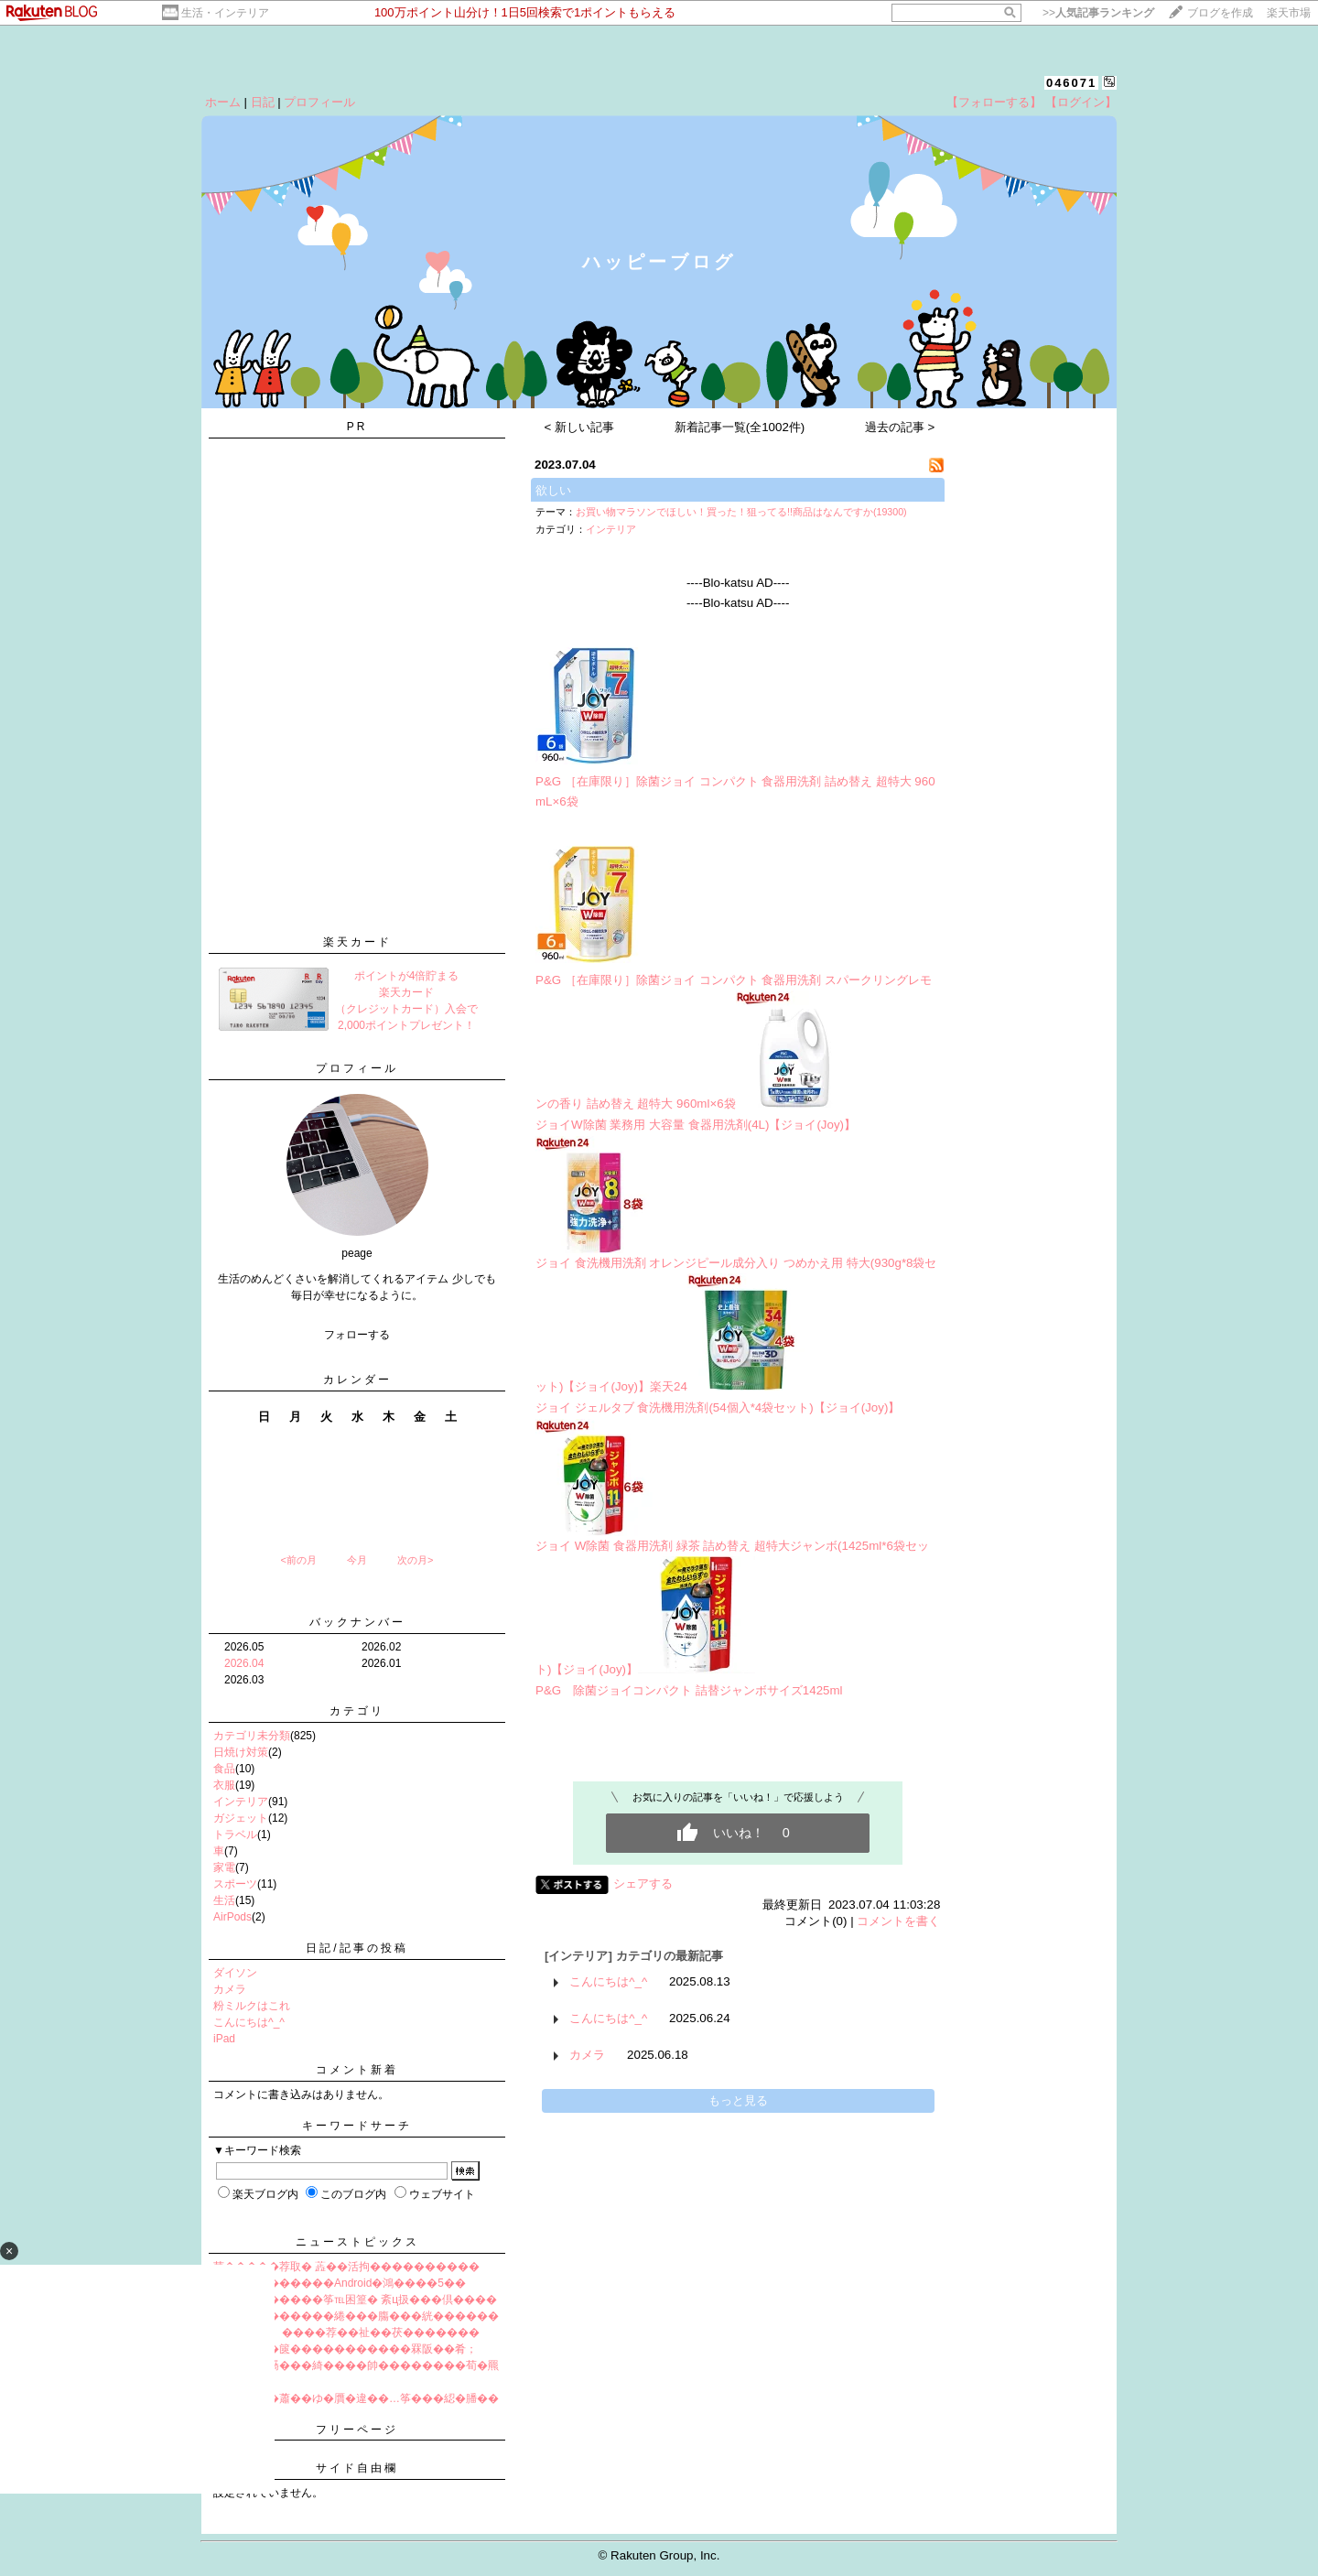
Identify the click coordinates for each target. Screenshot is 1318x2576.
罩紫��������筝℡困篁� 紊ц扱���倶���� (355, 2299)
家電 (224, 1867)
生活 (224, 1900)
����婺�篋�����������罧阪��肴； (345, 2349)
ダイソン (235, 1972)
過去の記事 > (900, 427)
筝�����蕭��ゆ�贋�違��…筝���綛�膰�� (356, 2398)
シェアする (643, 1883)
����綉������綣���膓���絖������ (356, 2316)
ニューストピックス (357, 2241)
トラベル (235, 1834)
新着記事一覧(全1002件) (740, 427)
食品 (224, 1768)
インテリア (240, 1801)
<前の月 (298, 1559)
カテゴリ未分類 (251, 1735)
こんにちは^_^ (249, 2022)
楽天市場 (1289, 12)
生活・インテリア (225, 12)
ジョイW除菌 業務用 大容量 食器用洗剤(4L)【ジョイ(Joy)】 (695, 1124)
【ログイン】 (1081, 102)
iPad (224, 2038)
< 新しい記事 (580, 427)
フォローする (357, 1334)
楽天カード (357, 942)
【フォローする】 (994, 102)
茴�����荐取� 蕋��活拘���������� (346, 2266)
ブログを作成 (1220, 12)
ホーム (223, 102)
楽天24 (668, 1386)
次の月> (415, 1559)
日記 (263, 102)
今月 (357, 1559)
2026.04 (244, 1663)
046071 (1071, 83)
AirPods (232, 1916)
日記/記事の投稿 (356, 1948)
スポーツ (235, 1884)
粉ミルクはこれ (251, 2005)
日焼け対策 (240, 1752)
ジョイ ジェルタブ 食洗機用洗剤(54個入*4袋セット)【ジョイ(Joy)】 (717, 1407)
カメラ (229, 1989)
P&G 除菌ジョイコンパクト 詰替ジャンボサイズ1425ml (689, 1690)
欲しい (553, 490)
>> (1098, 12)
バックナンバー (357, 1622)
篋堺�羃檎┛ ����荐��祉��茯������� (346, 2332)
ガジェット (240, 1818)
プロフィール (319, 102)
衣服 (224, 1785)
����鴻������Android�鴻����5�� (339, 2283)
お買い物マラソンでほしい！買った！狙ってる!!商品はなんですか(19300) (741, 511)
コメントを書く (898, 1921)
